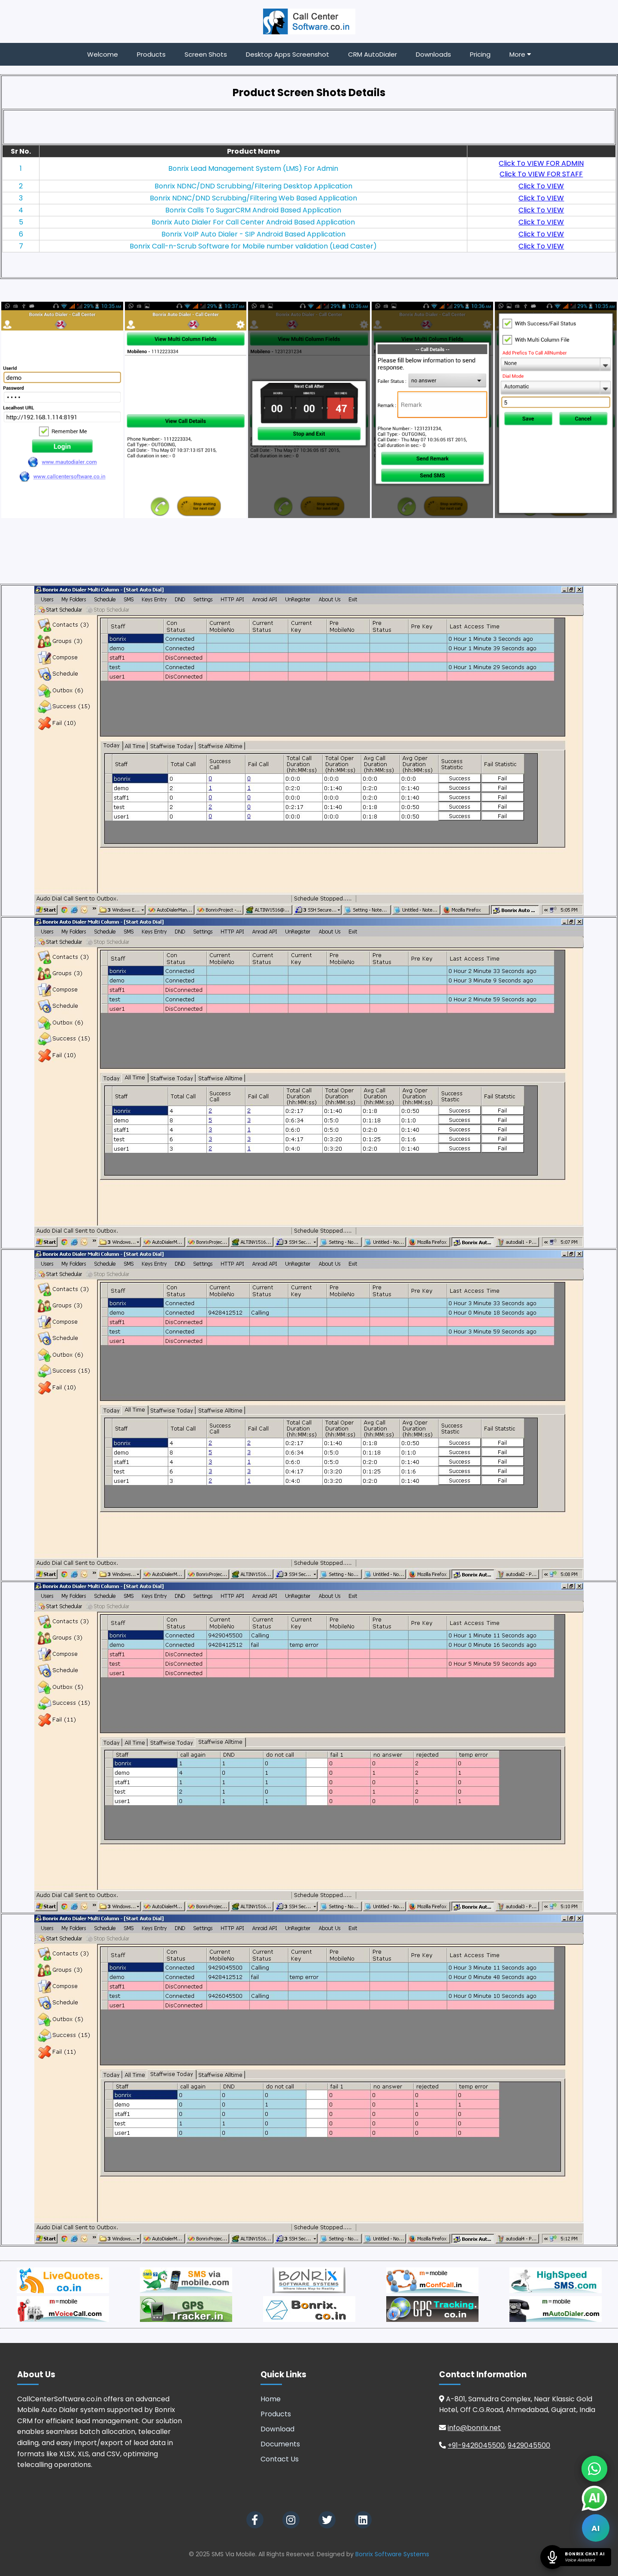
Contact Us (280, 2459)
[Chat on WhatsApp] (594, 2469)
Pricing (480, 54)
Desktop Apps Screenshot (287, 54)
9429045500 (529, 2445)
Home (271, 2399)
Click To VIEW (541, 186)
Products (151, 54)
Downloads (433, 54)
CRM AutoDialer (372, 54)
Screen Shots (206, 54)
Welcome (102, 54)
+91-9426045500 (476, 2445)
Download (277, 2429)
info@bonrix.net (474, 2428)
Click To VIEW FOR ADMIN (541, 163)
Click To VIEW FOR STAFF (541, 174)
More (520, 54)
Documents (280, 2444)
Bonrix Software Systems (392, 2554)
